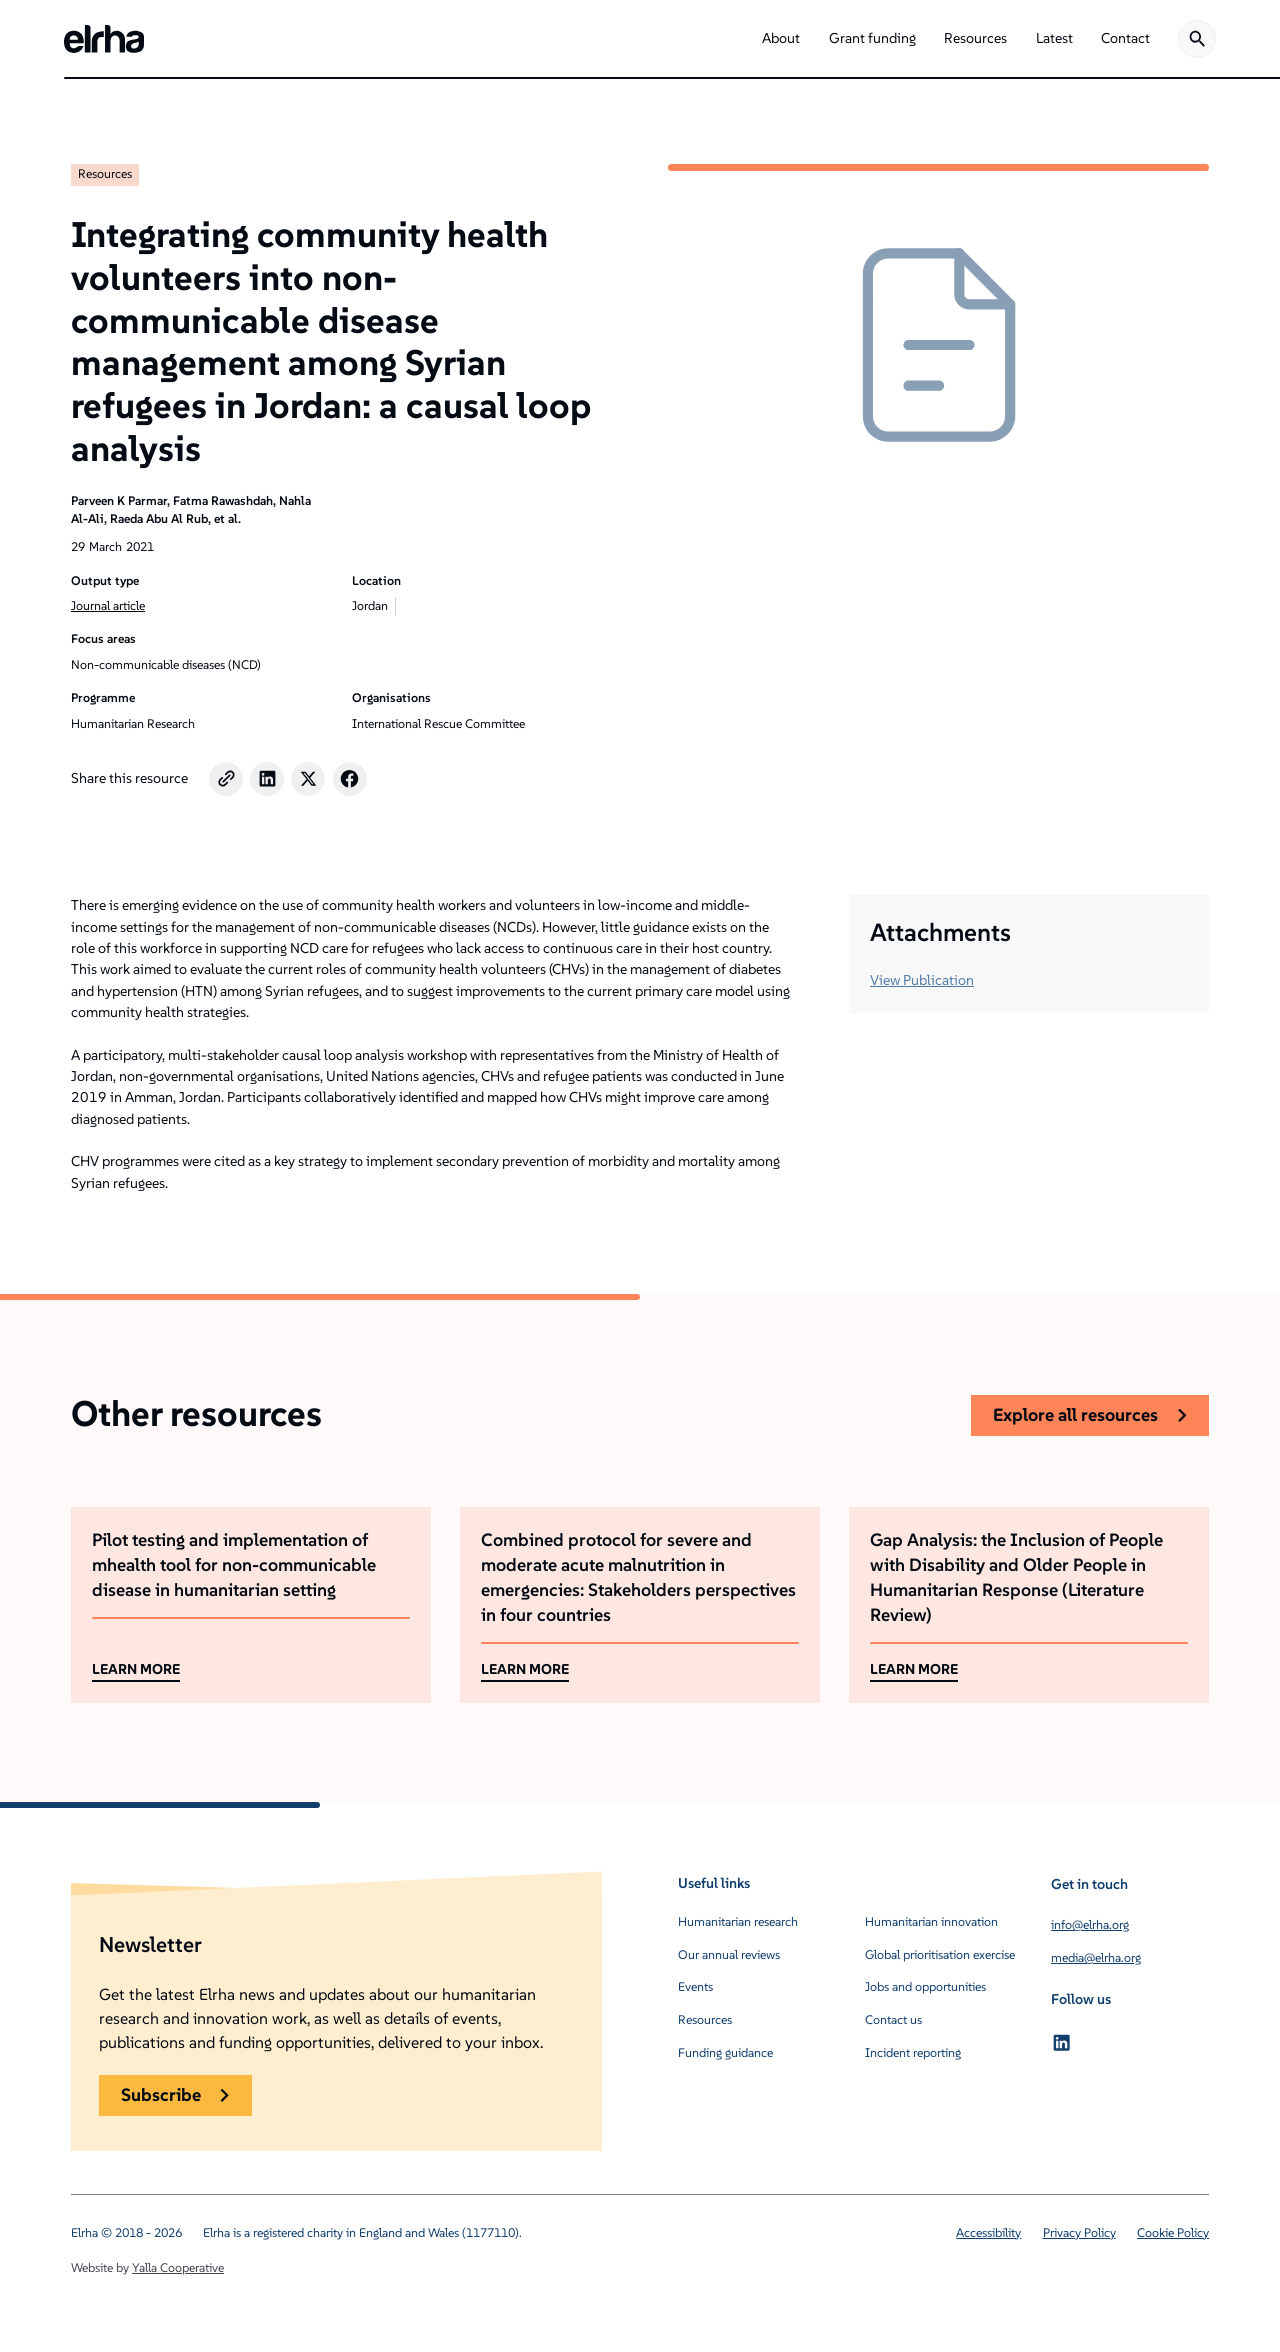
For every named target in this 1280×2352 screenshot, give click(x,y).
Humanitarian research (738, 1921)
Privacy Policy (1079, 2232)
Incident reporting (913, 2052)
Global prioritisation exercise (940, 1954)
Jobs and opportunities (925, 1986)
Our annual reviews (729, 1954)
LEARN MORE (136, 1669)
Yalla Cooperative (178, 2267)
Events (695, 1986)
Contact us (893, 2019)
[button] (781, 39)
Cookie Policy (1173, 2232)
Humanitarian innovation (931, 1921)
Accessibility (988, 2232)
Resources (105, 173)
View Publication (922, 980)
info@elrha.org (1090, 1924)
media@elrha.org (1096, 1957)
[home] (104, 39)
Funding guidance (725, 2052)
